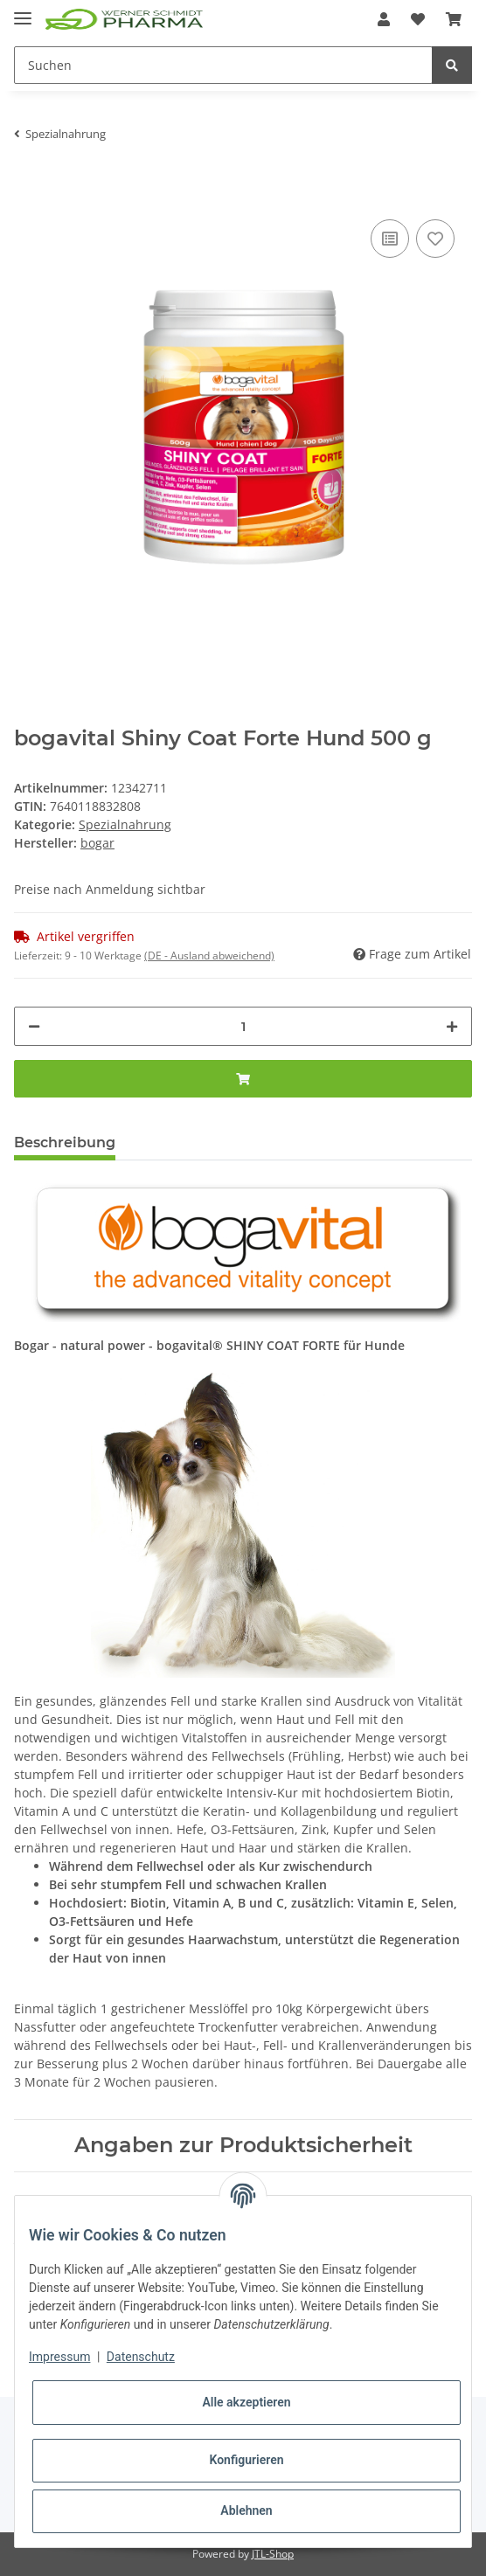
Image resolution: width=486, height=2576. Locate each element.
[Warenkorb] (453, 19)
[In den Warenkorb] (28, 188)
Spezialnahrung (125, 824)
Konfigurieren (246, 2460)
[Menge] (243, 1026)
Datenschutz (141, 2357)
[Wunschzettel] (417, 19)
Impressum (59, 2357)
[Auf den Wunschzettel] (435, 238)
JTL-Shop (273, 2553)
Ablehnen (246, 2510)
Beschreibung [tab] (64, 1142)
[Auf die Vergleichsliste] (390, 238)
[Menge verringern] (34, 1026)
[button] (383, 19)
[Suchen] (223, 65)
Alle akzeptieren (246, 2402)
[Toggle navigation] (22, 11)
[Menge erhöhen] (452, 1026)
